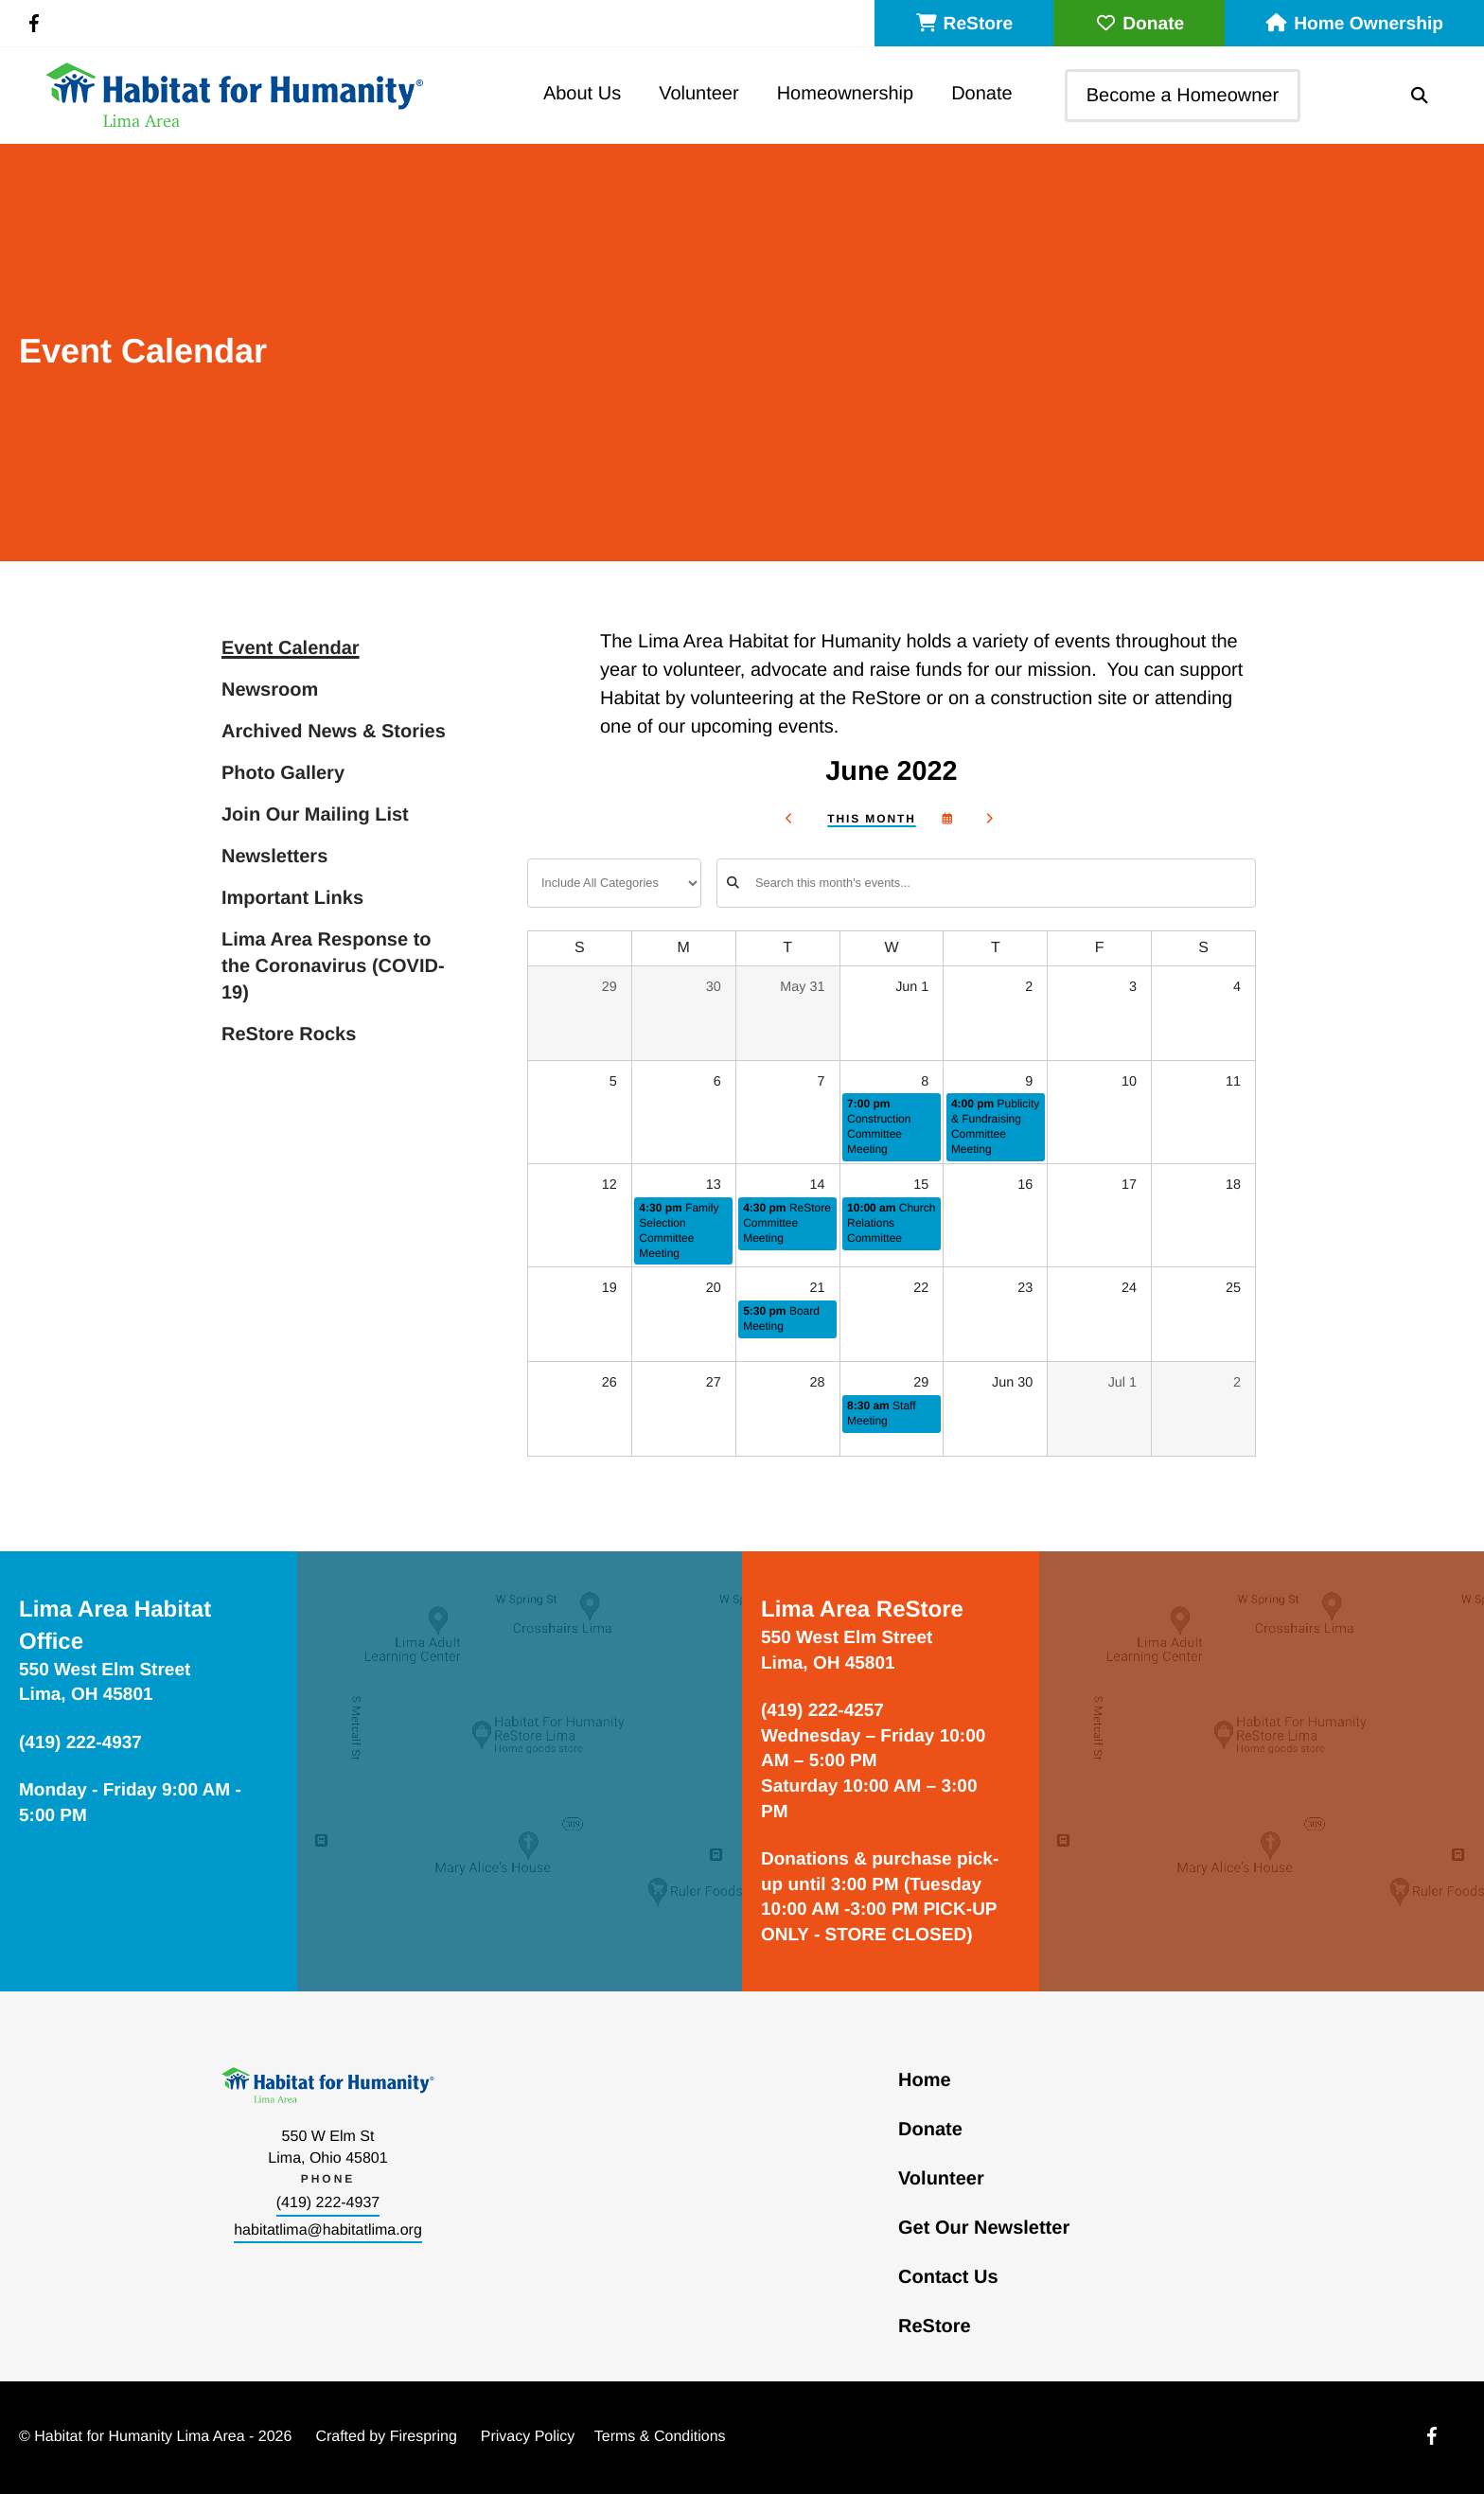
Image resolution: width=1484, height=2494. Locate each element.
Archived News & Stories (333, 731)
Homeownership (845, 93)
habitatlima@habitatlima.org (328, 2230)
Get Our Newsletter (983, 2228)
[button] (1420, 96)
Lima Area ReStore (862, 1609)
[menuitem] (582, 95)
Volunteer (699, 93)
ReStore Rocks (288, 1034)
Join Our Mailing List (315, 815)
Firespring (423, 2437)
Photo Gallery (282, 773)
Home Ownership (1354, 24)
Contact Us (948, 2277)
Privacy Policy (528, 2437)
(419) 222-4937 (328, 2203)
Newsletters (274, 856)
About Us (582, 93)
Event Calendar (290, 648)
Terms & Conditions (660, 2437)
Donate (1139, 24)
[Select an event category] (614, 883)
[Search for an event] (986, 883)
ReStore (964, 24)
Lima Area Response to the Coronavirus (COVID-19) (333, 966)
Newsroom (269, 690)
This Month (871, 818)
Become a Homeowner (1182, 95)
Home (924, 2080)
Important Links (292, 898)
